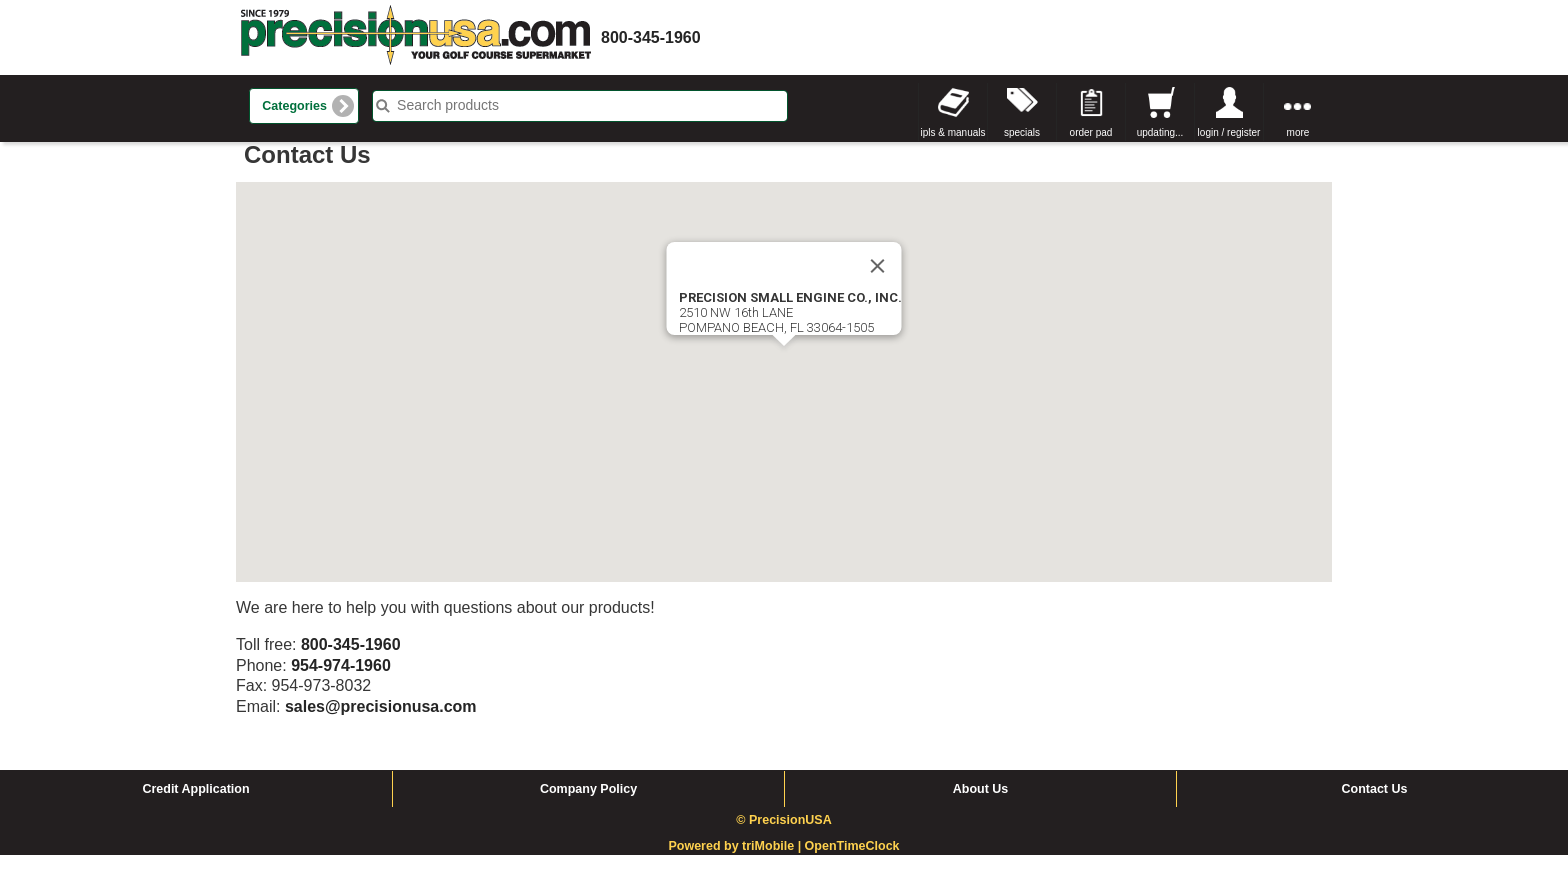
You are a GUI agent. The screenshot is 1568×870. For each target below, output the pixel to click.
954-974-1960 (341, 680)
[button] (784, 379)
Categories (294, 106)
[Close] (878, 281)
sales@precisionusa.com (381, 721)
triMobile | (773, 862)
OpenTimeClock (852, 862)
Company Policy (588, 804)
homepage (416, 37)
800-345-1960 (651, 37)
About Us (981, 804)
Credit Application (195, 804)
